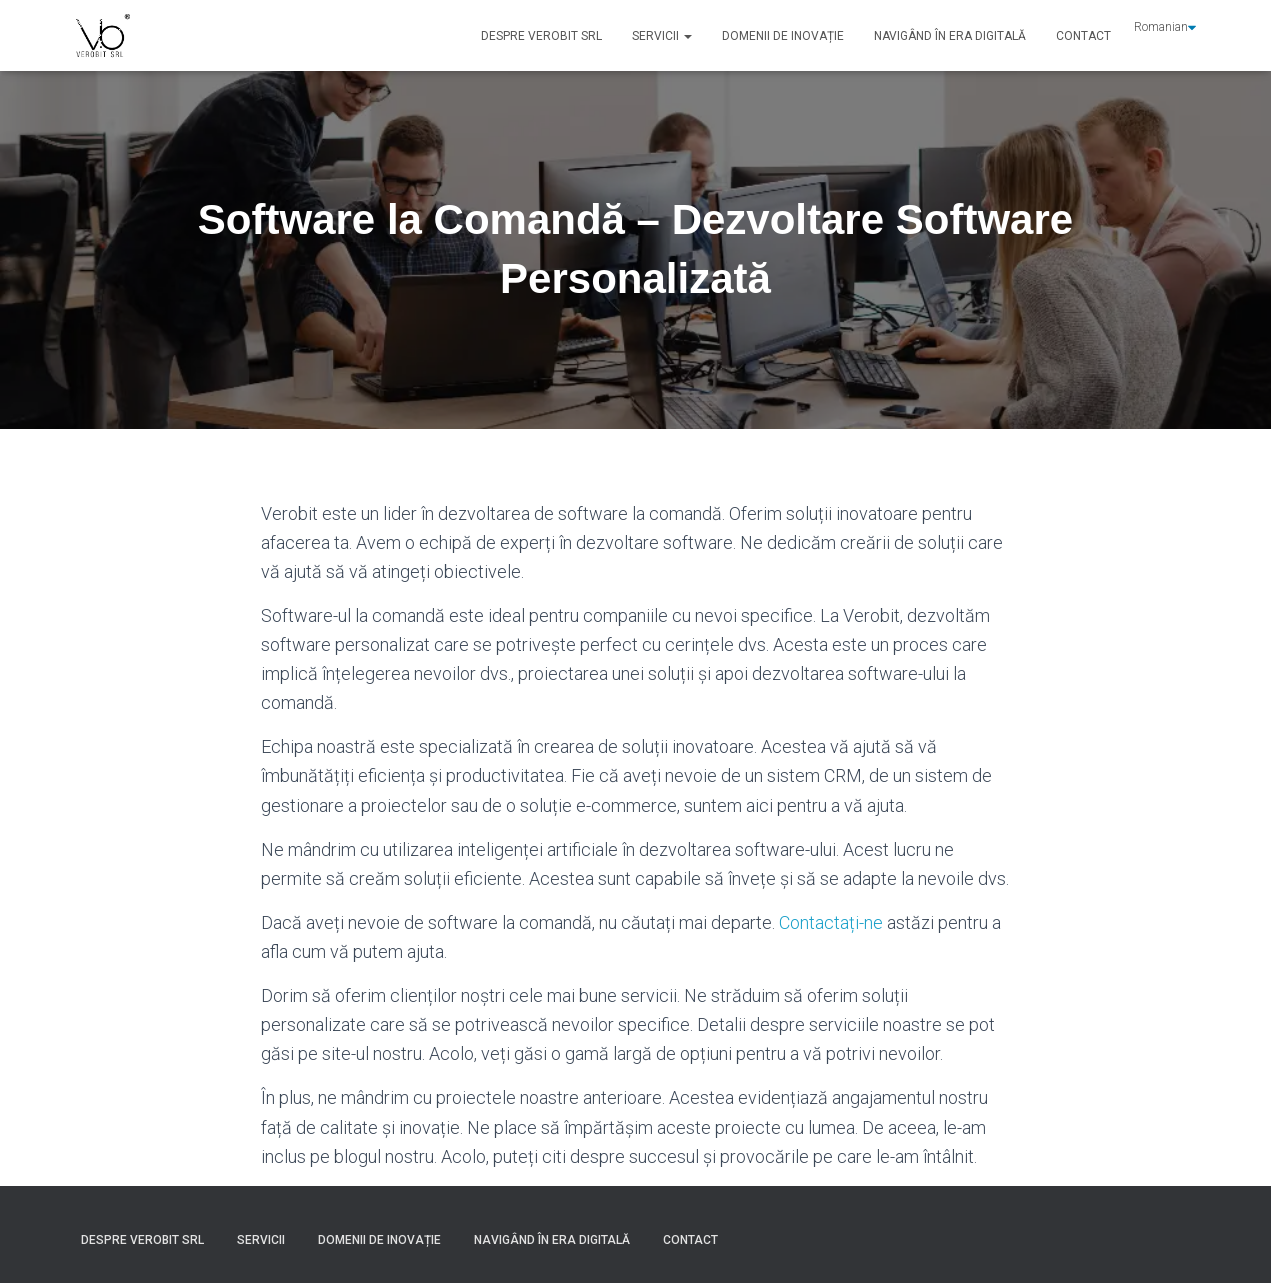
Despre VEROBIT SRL (541, 36)
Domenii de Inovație (783, 36)
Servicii (662, 36)
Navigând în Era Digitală (950, 36)
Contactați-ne (831, 922)
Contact (1083, 36)
